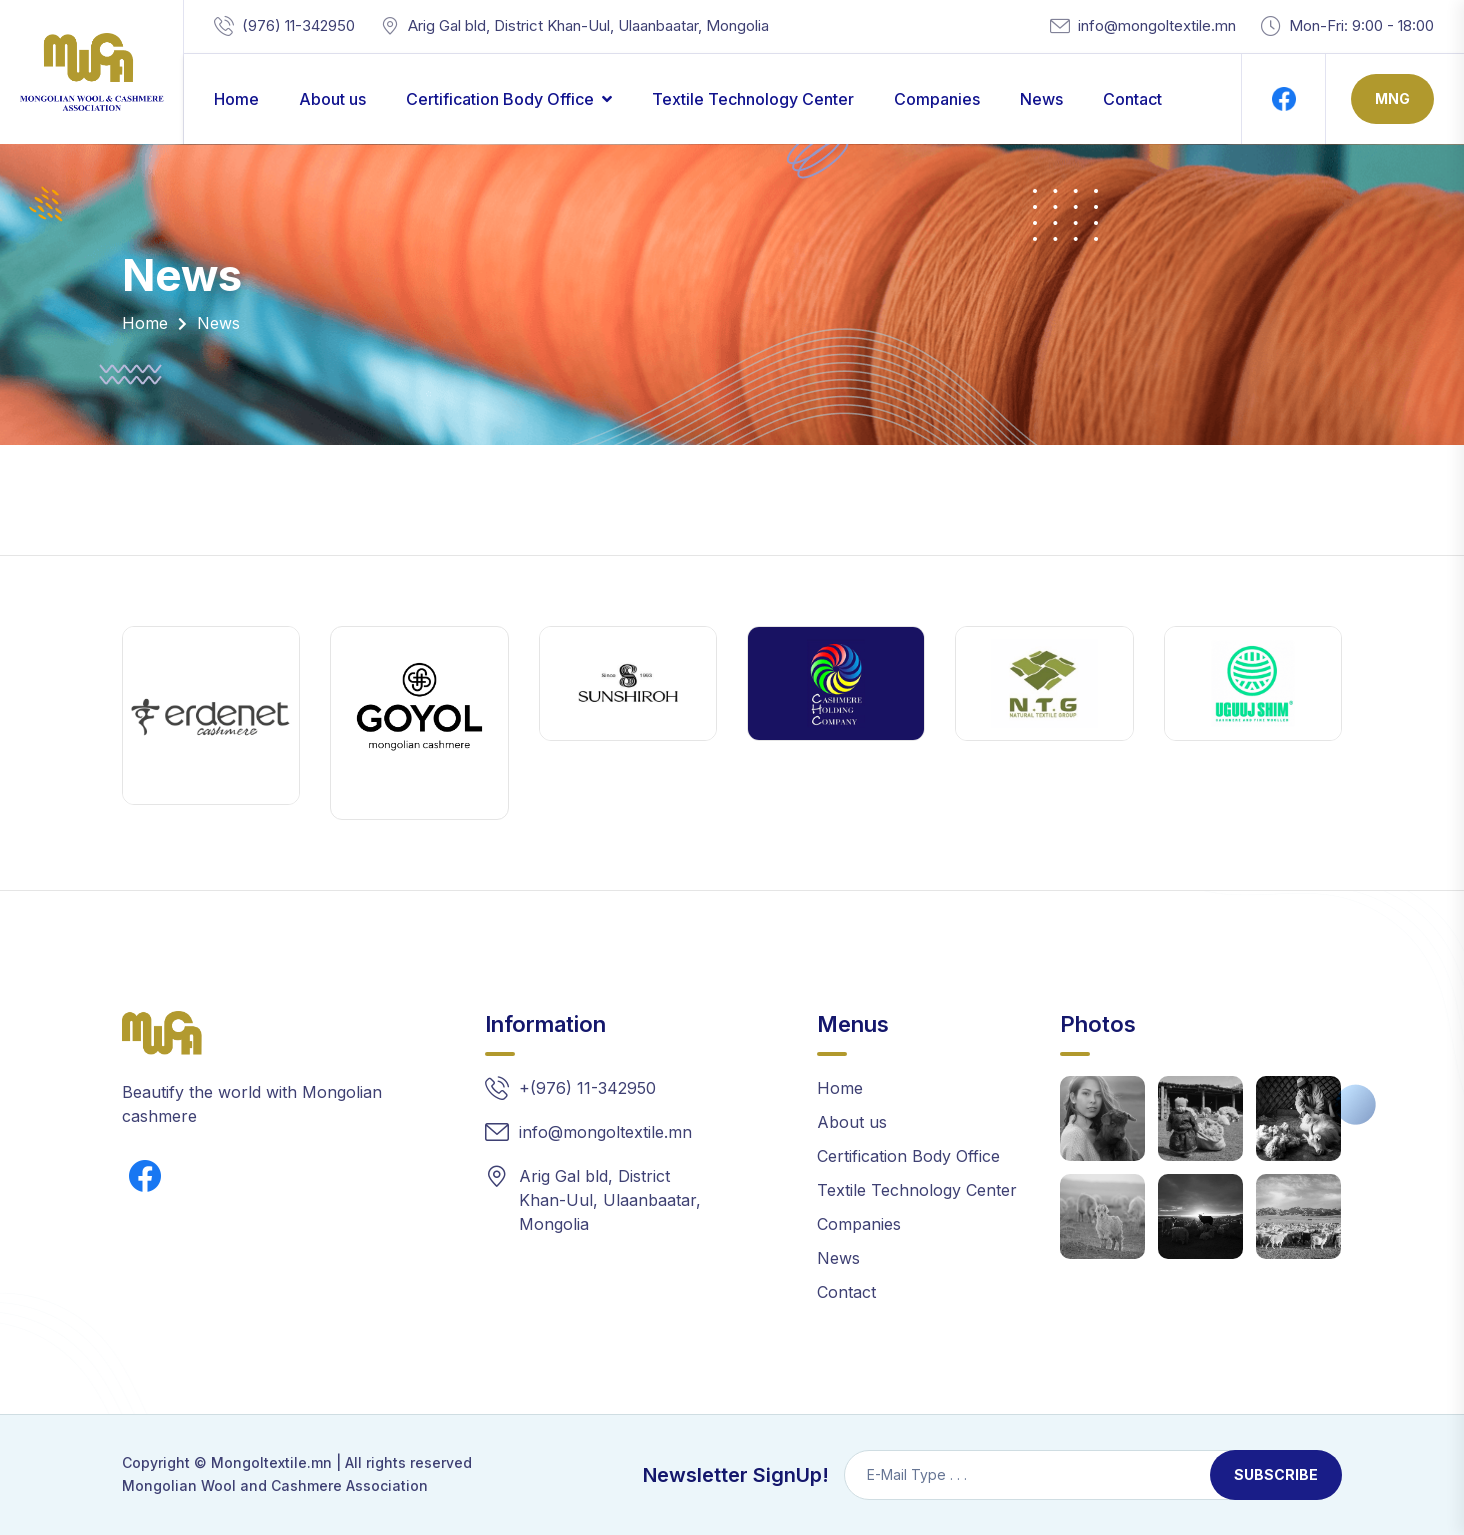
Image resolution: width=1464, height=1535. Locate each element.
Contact (1132, 99)
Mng (1392, 98)
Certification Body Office (500, 99)
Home (236, 99)
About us (332, 99)
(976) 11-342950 (298, 25)
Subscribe (1276, 1474)
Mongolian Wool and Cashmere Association (275, 1485)
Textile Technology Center (753, 99)
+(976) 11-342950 (587, 1088)
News (1041, 99)
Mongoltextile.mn (271, 1462)
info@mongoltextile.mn (1157, 25)
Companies (937, 99)
